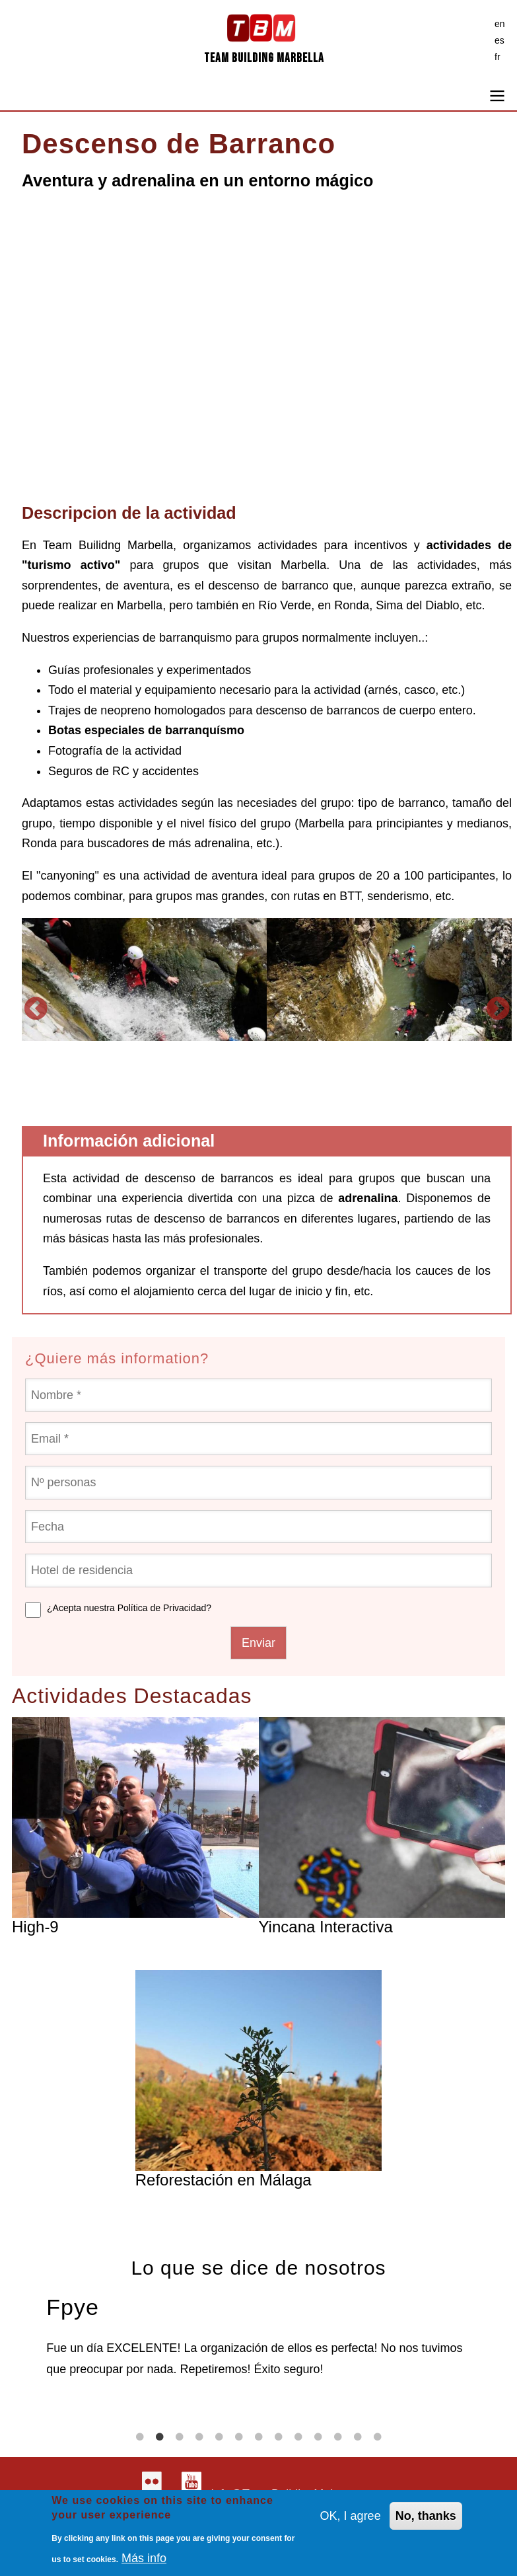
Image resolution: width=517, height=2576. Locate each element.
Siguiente (498, 1009)
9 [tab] (298, 2437)
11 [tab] (338, 2437)
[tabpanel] (258, 2333)
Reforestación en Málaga (223, 2180)
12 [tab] (357, 2437)
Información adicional (129, 1140)
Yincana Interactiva (326, 1927)
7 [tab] (258, 2437)
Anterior (36, 1009)
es (499, 40)
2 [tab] (159, 2437)
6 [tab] (239, 2437)
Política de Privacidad (162, 1608)
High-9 (35, 1927)
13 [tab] (377, 2437)
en (500, 24)
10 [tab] (318, 2437)
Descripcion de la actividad (129, 513)
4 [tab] (199, 2437)
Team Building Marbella (264, 58)
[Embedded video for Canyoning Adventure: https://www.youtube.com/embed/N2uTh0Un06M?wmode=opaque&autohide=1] (267, 353)
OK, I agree (350, 2515)
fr (497, 57)
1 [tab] (140, 2437)
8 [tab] (278, 2437)
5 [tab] (219, 2437)
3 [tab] (179, 2437)
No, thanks (426, 2515)
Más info (143, 2558)
